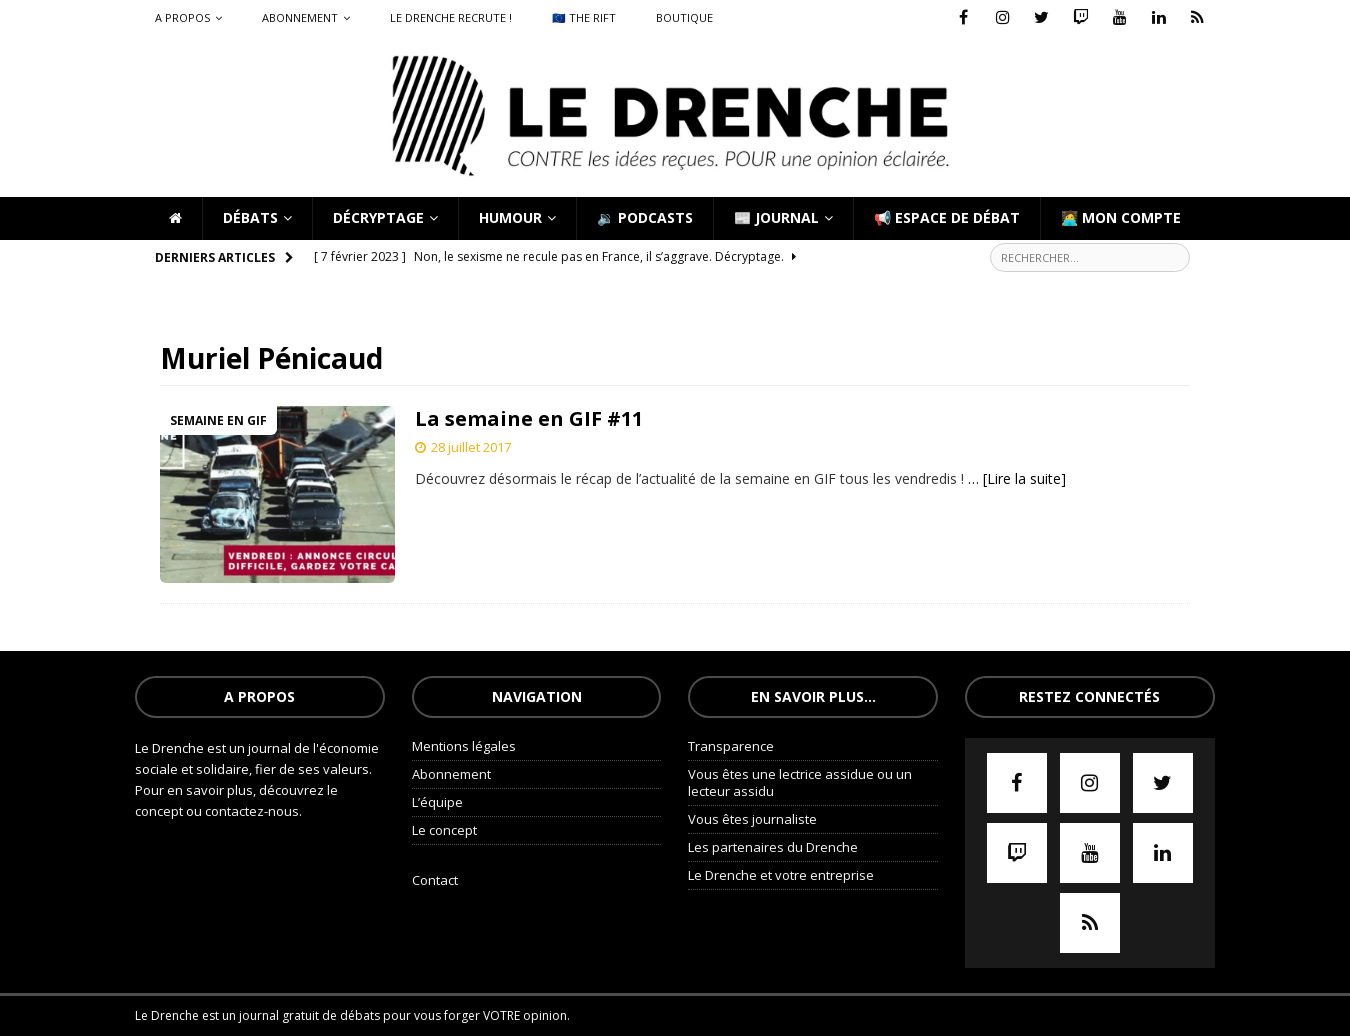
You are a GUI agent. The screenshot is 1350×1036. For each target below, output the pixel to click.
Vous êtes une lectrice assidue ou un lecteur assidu (800, 782)
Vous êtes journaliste (752, 819)
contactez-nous (252, 811)
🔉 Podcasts (645, 217)
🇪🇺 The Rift (584, 17)
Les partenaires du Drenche (773, 847)
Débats (250, 217)
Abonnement (300, 17)
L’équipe (437, 802)
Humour (510, 217)
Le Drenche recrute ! (451, 17)
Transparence (731, 746)
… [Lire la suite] (1017, 478)
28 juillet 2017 (471, 447)
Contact (435, 880)
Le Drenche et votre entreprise (781, 875)
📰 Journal (776, 217)
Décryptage (378, 217)
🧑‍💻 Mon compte (1121, 217)
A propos (182, 17)
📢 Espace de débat (947, 217)
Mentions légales (464, 746)
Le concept (444, 830)
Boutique (684, 17)
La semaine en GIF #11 (529, 418)
